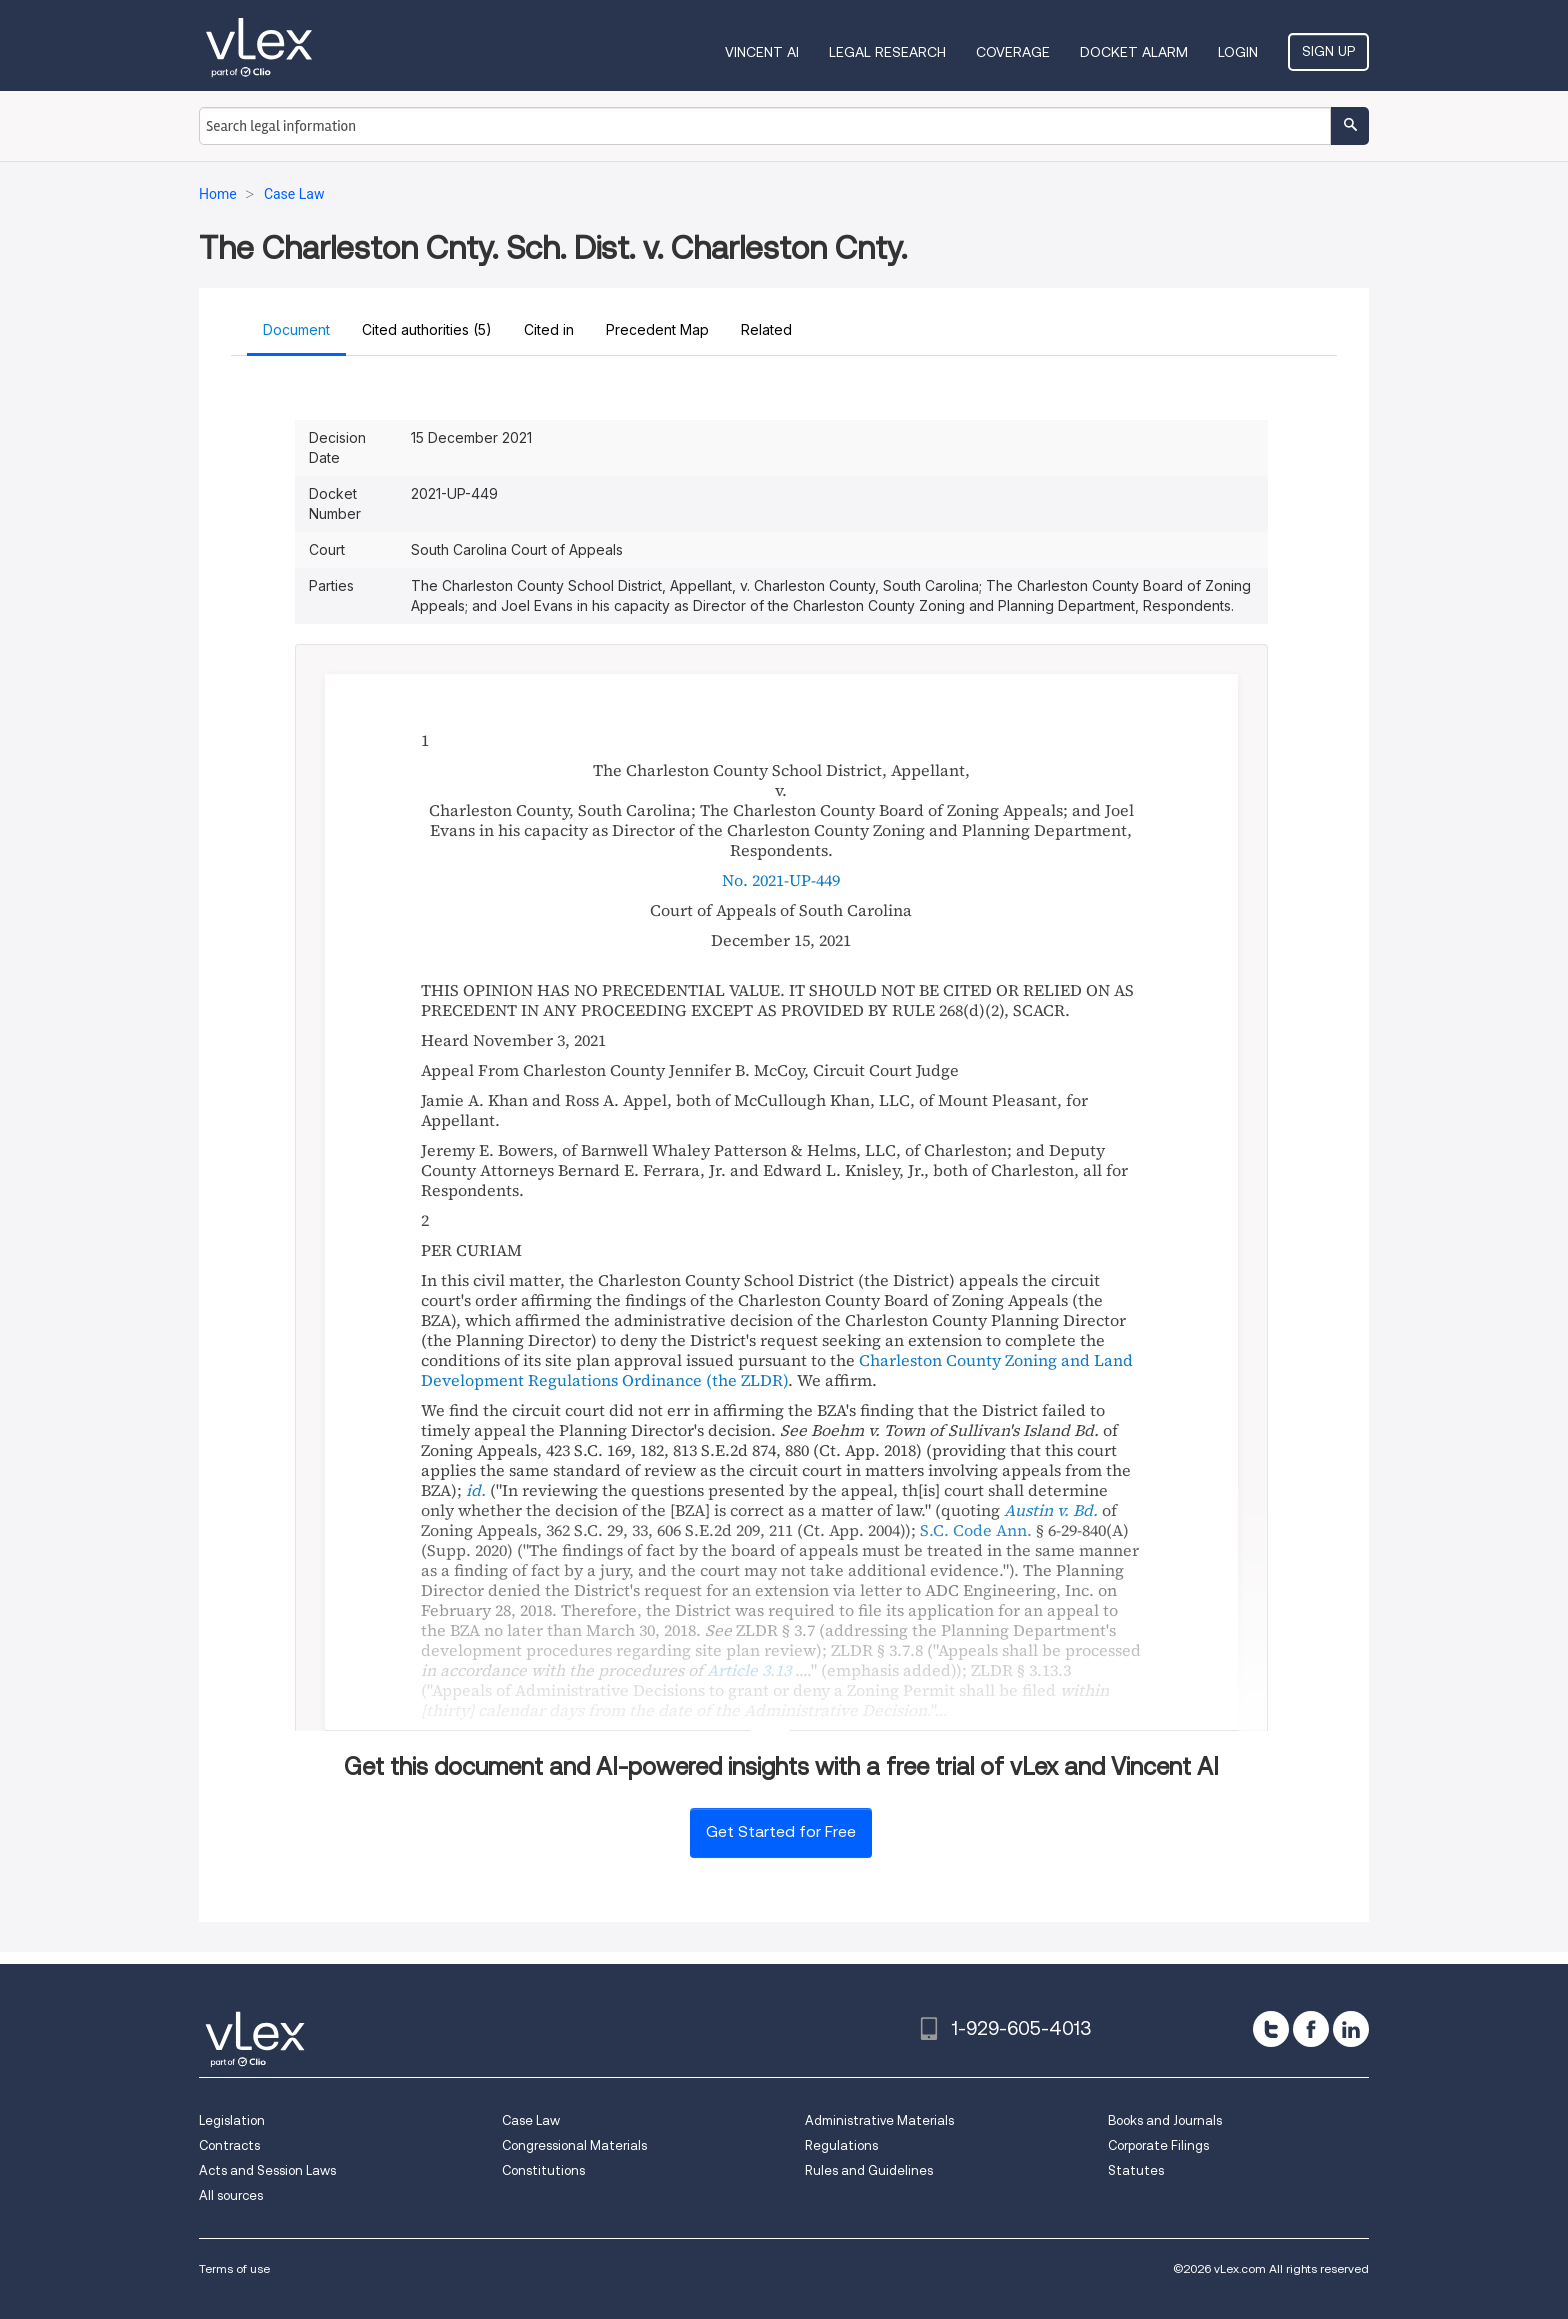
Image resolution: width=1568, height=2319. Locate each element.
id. (476, 1490)
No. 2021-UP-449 (781, 880)
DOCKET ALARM (1134, 52)
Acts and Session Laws (267, 2170)
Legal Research (887, 52)
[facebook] (1311, 2029)
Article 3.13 (749, 1670)
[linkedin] (1351, 2029)
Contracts (229, 2145)
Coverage (1013, 52)
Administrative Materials (879, 2120)
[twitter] (1271, 2029)
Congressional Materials (574, 2145)
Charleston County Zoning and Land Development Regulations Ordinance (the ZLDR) (777, 1370)
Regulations (841, 2145)
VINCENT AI (762, 52)
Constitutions (543, 2170)
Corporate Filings (1158, 2145)
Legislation (232, 2120)
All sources (231, 2195)
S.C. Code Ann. (976, 1530)
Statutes (1136, 2170)
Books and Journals (1165, 2120)
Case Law (531, 2120)
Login (1238, 52)
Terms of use (234, 2268)
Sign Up (1328, 51)
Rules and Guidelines (869, 2170)
